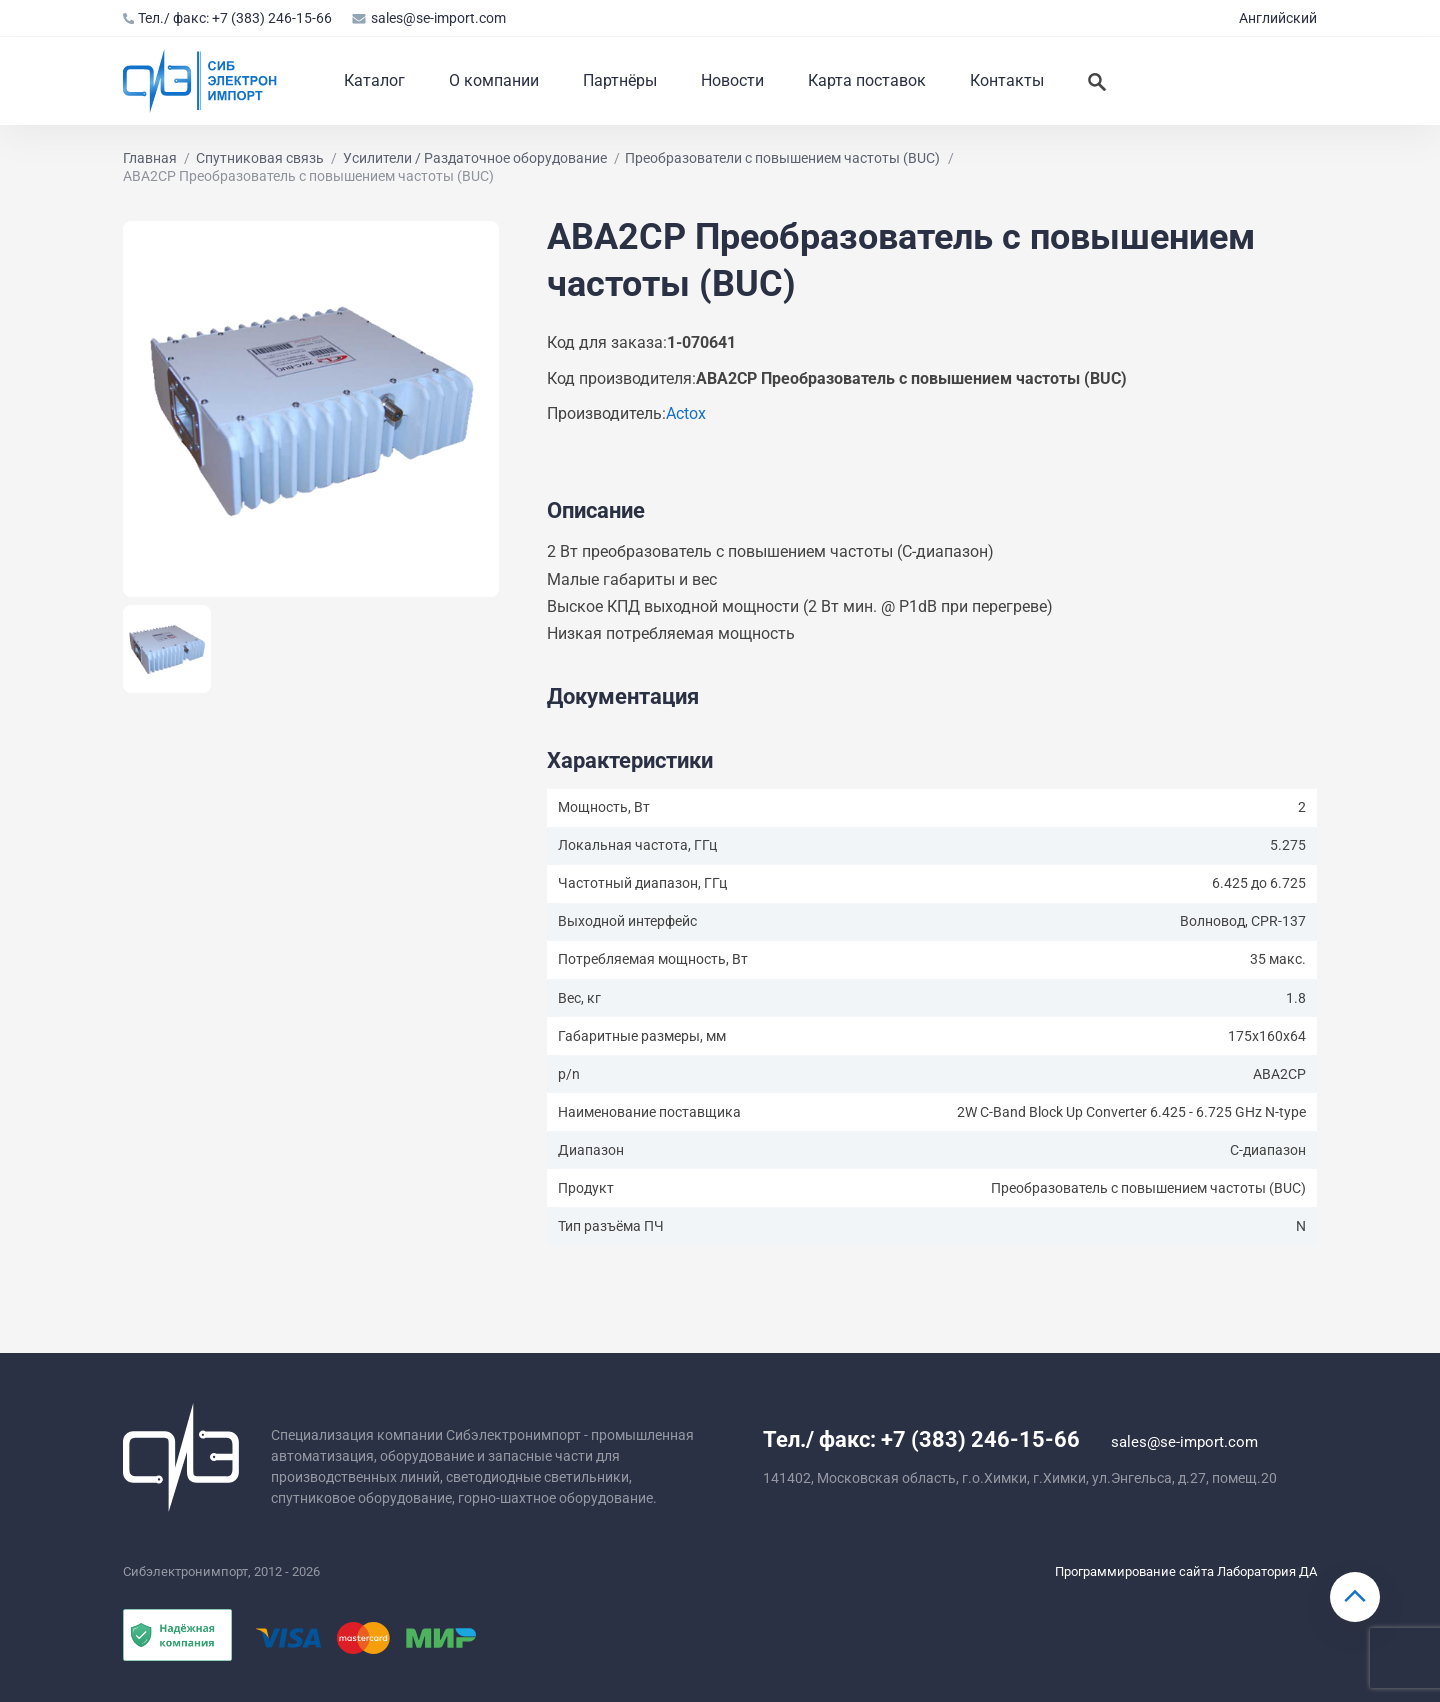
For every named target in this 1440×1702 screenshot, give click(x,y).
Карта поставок (867, 80)
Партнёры (620, 80)
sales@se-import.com (428, 18)
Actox (686, 413)
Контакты (1007, 80)
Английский (1278, 18)
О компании (494, 80)
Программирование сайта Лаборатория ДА (1186, 1571)
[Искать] (1097, 81)
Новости (732, 80)
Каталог (374, 80)
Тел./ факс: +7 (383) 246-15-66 (227, 18)
